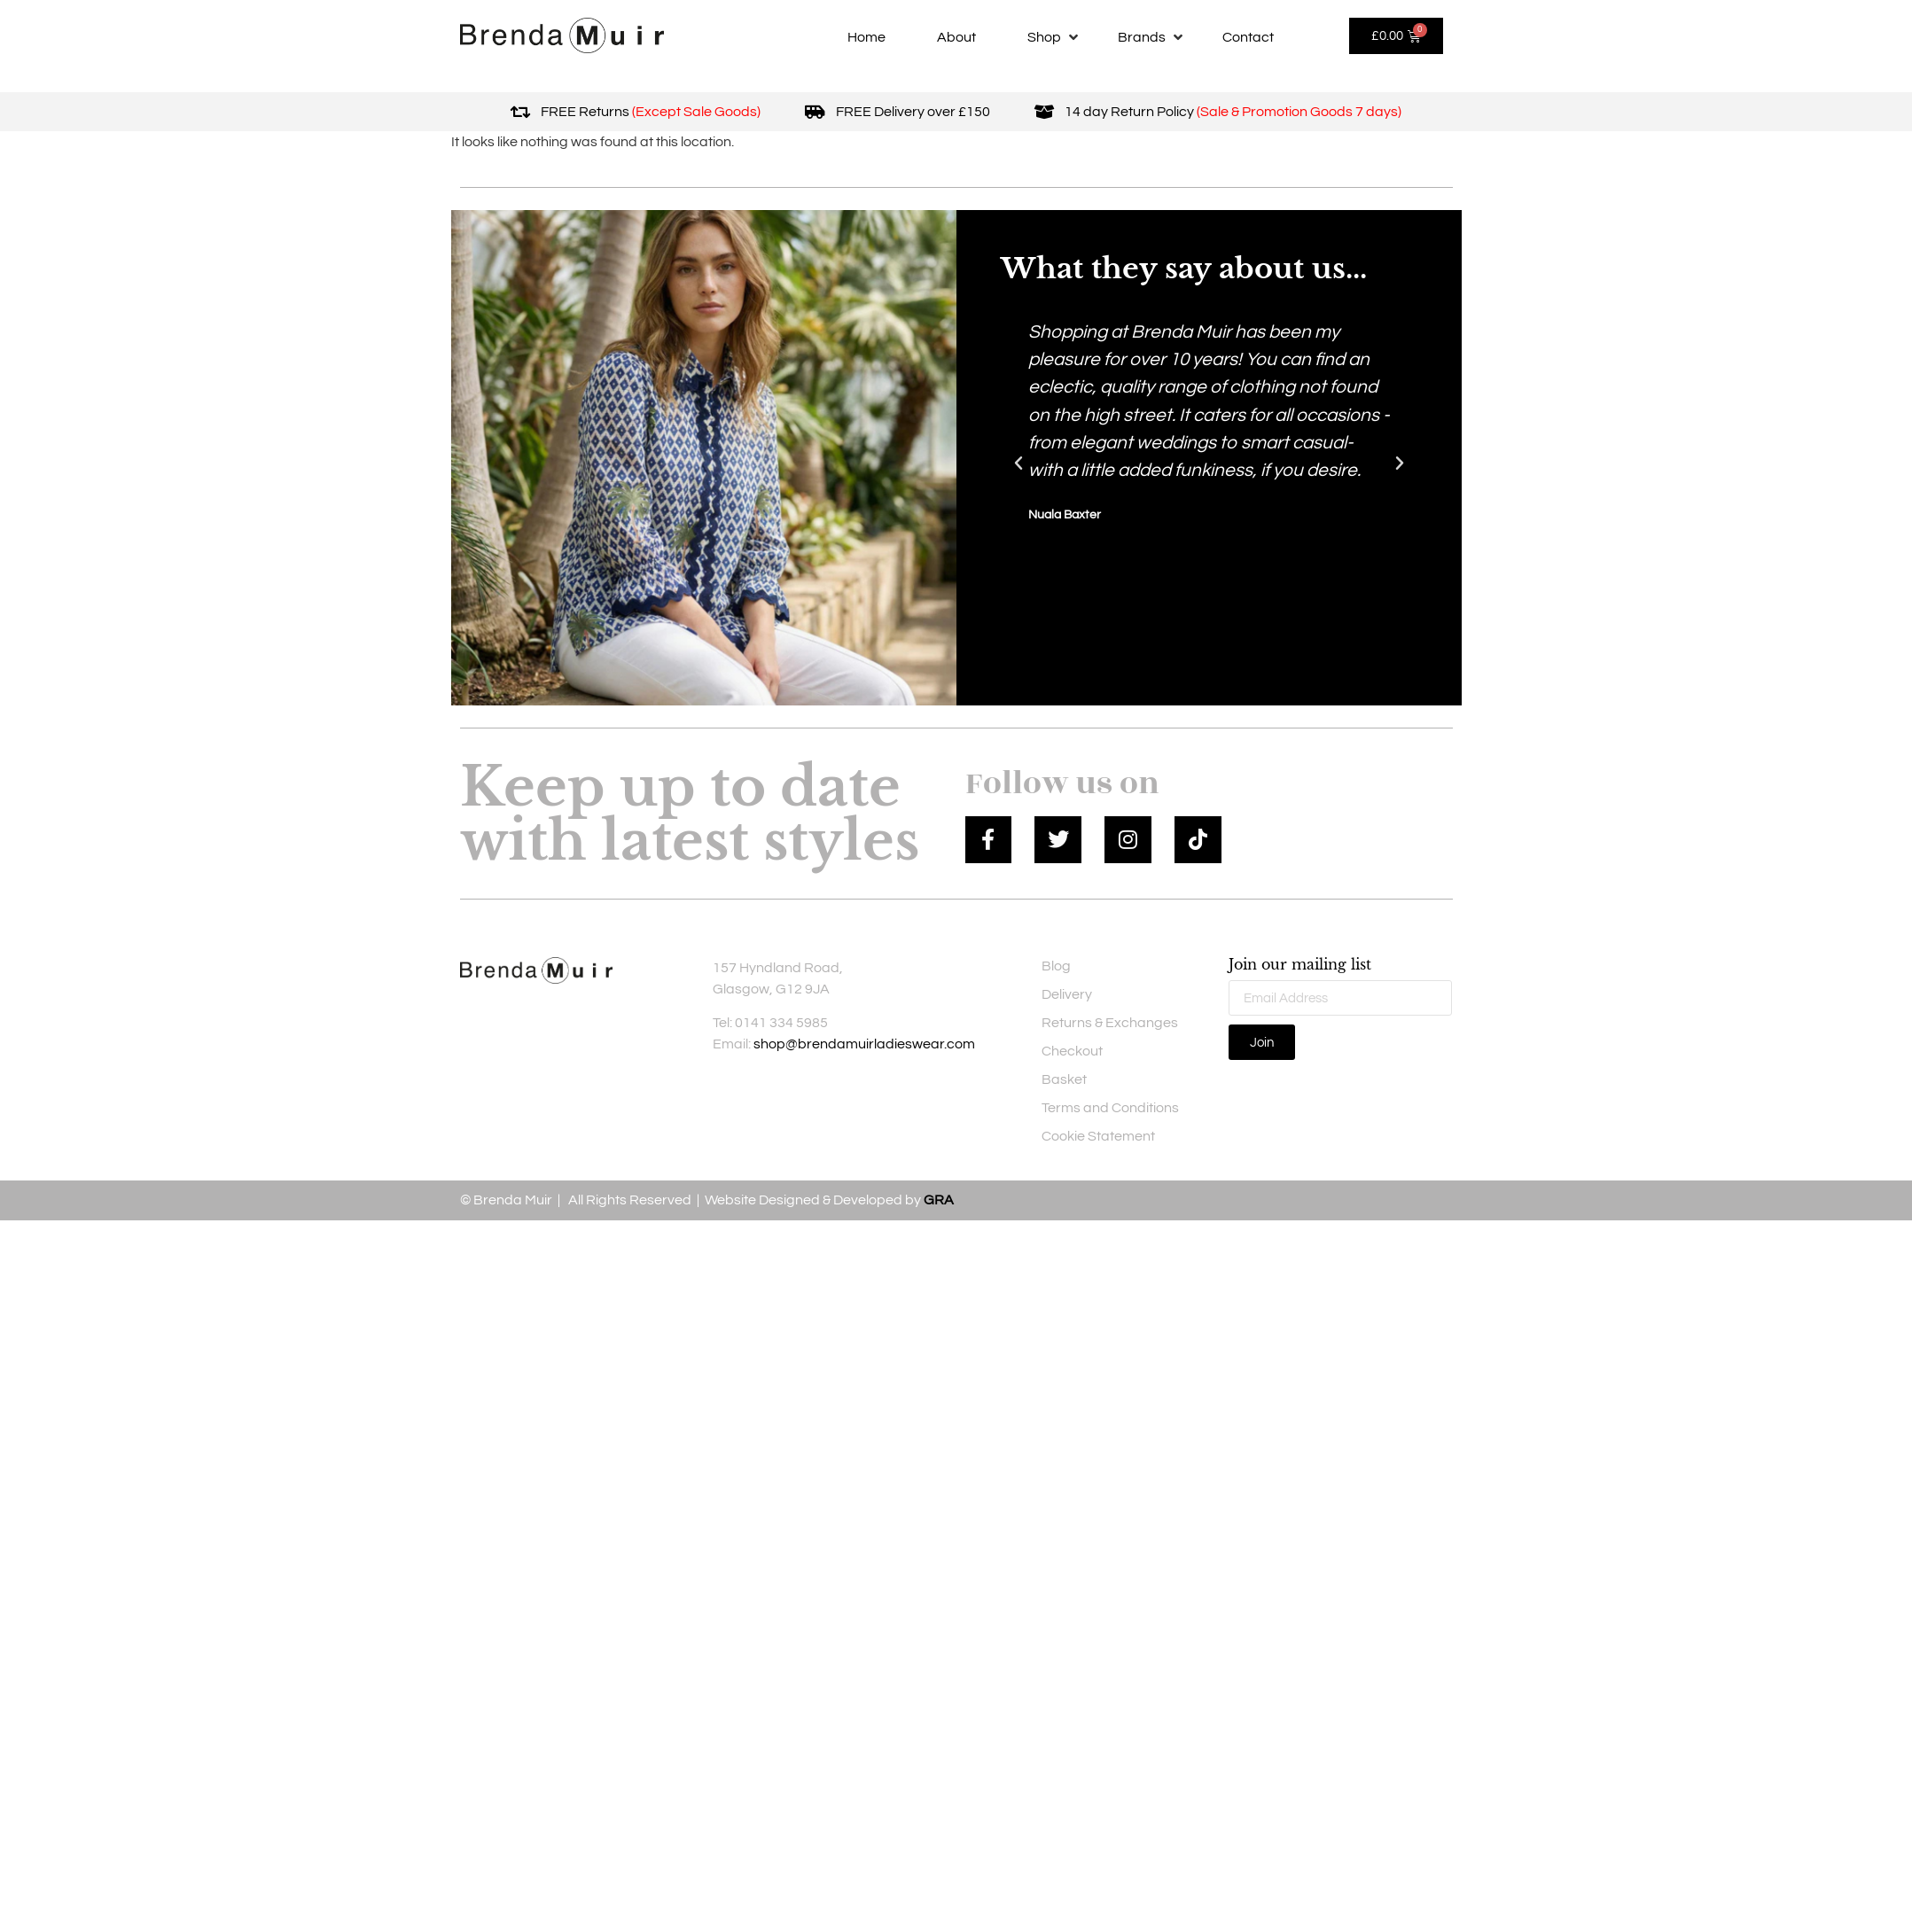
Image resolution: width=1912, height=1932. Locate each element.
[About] (956, 37)
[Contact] (1248, 37)
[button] (1018, 463)
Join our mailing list (1300, 965)
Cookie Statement (1098, 1136)
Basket (1064, 1079)
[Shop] (1054, 37)
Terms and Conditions (1110, 1108)
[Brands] (1152, 37)
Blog (1056, 966)
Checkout (1072, 1051)
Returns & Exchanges (1110, 1023)
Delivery (1067, 994)
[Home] (866, 37)
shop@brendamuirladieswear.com (864, 1044)
